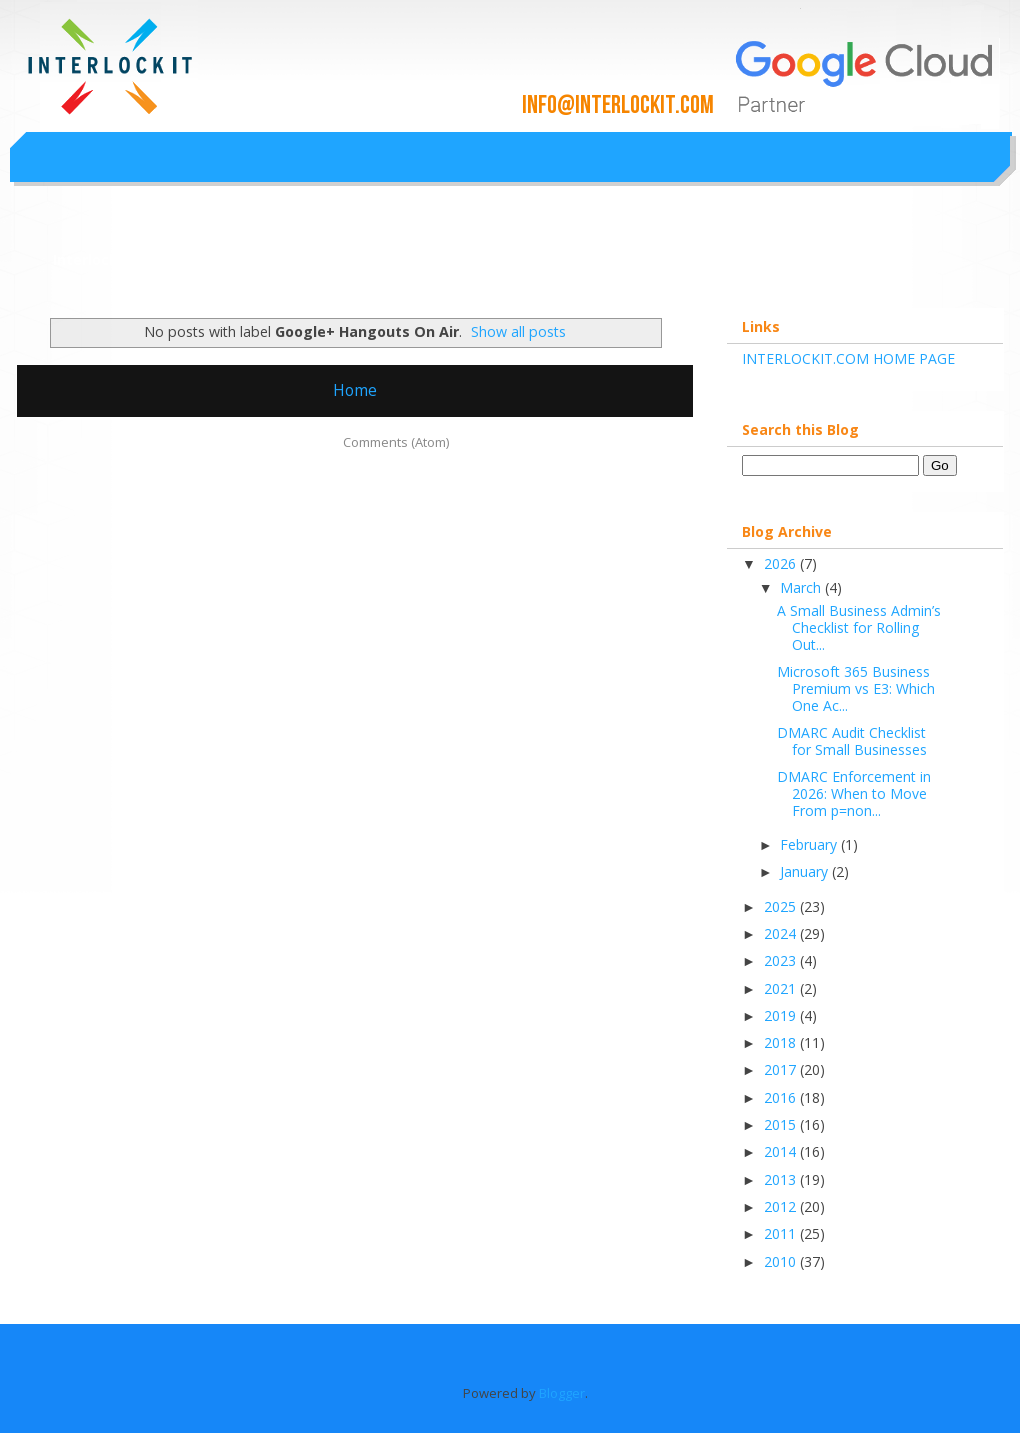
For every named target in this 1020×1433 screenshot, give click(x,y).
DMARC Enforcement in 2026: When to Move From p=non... (854, 793)
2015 (782, 1124)
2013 (782, 1179)
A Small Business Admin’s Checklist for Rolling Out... (859, 627)
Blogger (562, 1393)
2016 (782, 1097)
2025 (782, 906)
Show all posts (518, 331)
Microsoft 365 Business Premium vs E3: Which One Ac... (856, 688)
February (810, 844)
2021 (782, 988)
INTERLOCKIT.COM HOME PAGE (848, 358)
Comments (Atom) (396, 442)
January (806, 871)
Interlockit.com (108, 259)
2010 (782, 1261)
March (802, 587)
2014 (782, 1151)
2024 (782, 933)
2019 (782, 1015)
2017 (782, 1069)
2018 (782, 1042)
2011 (782, 1233)
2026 (782, 563)
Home (355, 390)
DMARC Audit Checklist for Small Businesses (852, 741)
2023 (782, 960)
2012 (782, 1206)
